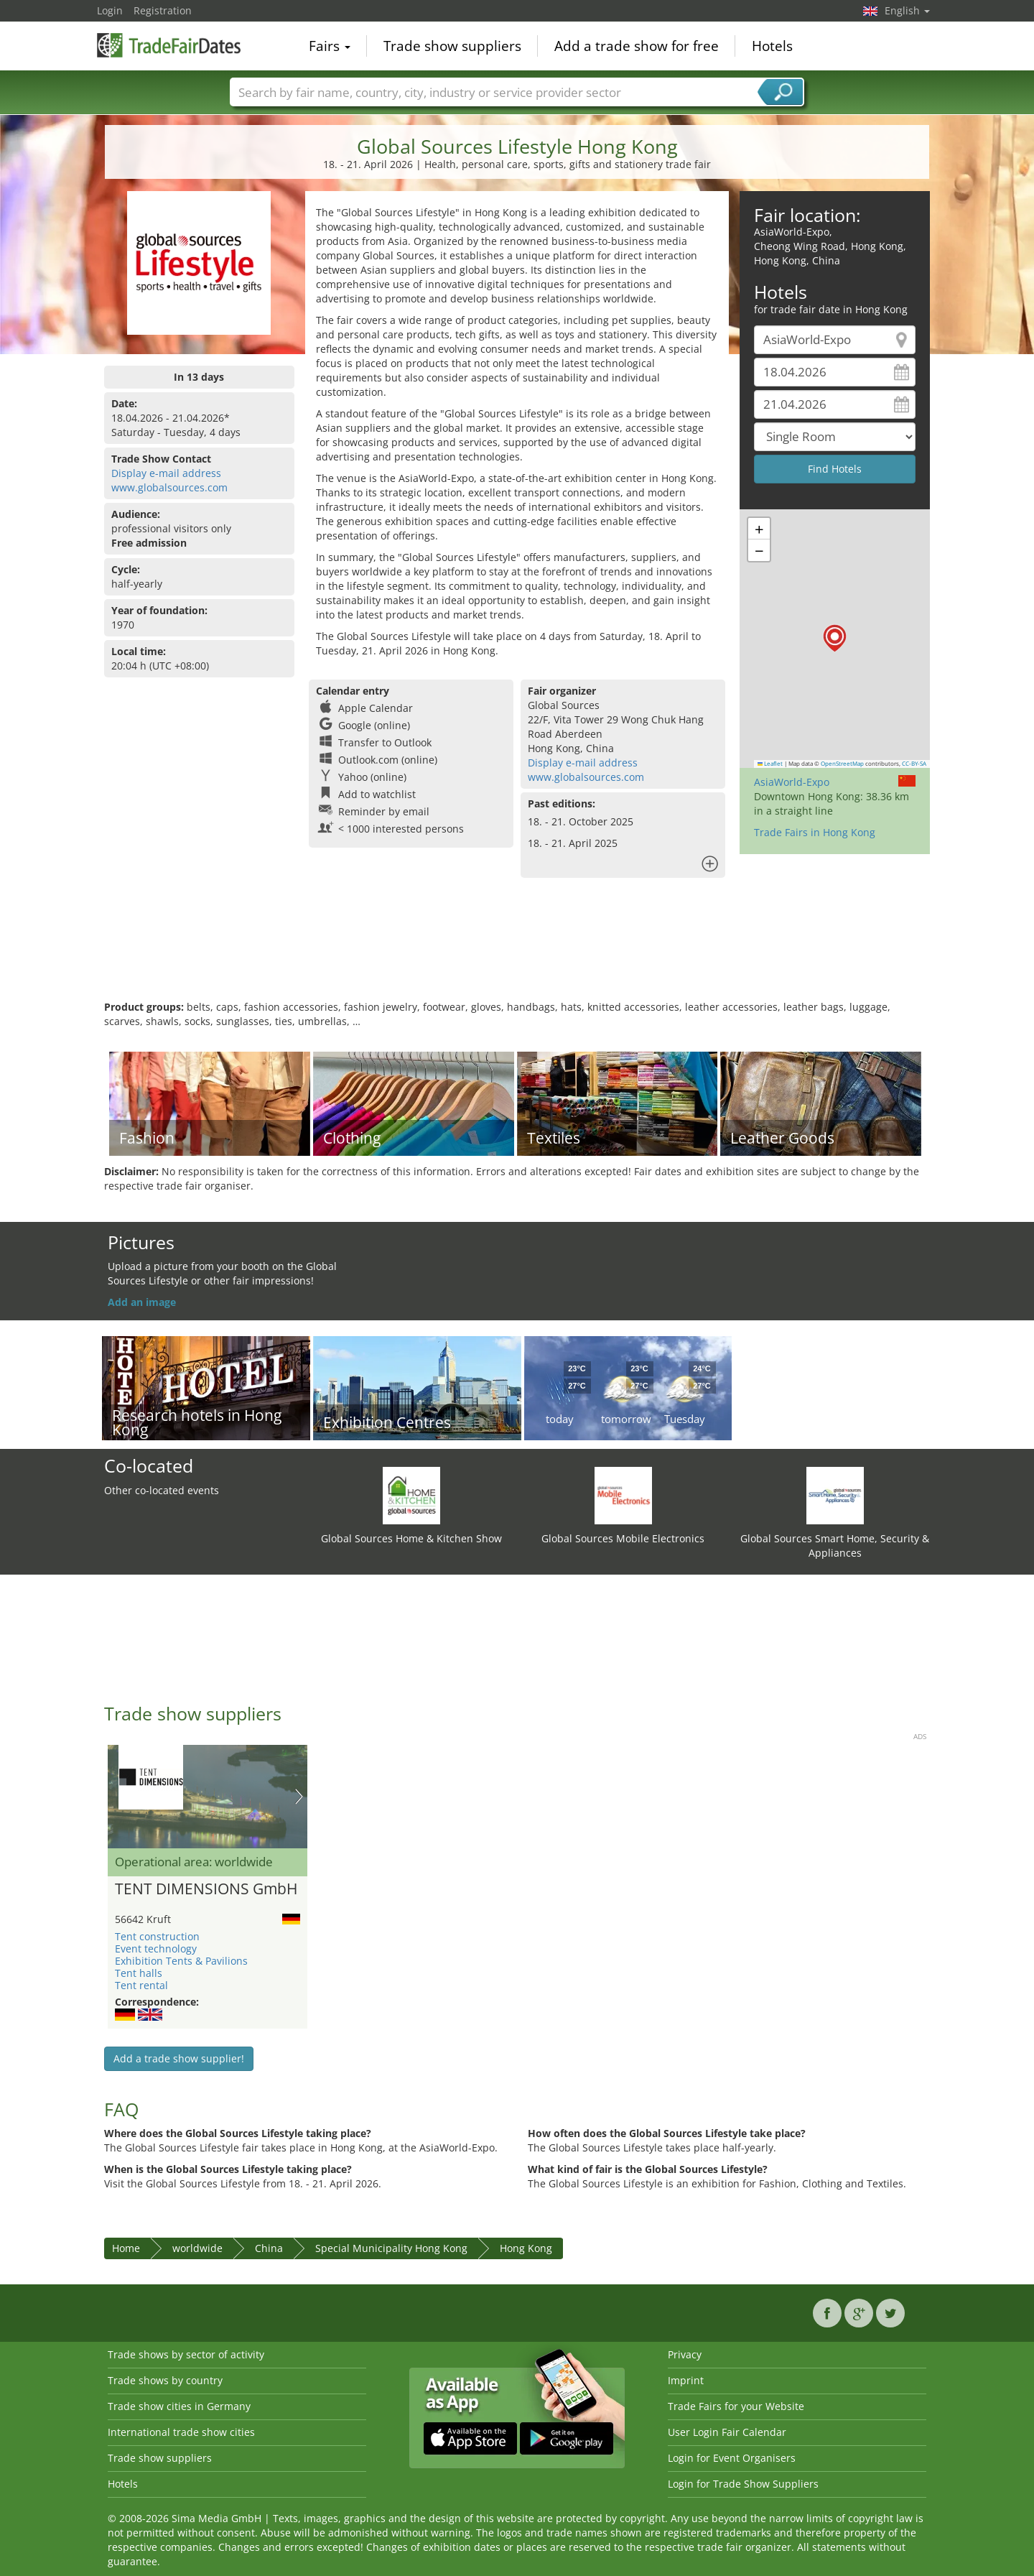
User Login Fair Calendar (727, 2432)
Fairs (329, 46)
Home (126, 2248)
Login (110, 10)
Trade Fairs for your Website (736, 2406)
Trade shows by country (165, 2380)
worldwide (197, 2248)
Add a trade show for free (636, 46)
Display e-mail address (166, 473)
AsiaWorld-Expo (791, 782)
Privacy (685, 2354)
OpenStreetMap (842, 763)
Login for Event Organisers (732, 2458)
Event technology (156, 1948)
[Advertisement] (517, 953)
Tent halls (138, 1973)
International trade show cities (181, 2432)
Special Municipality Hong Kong (391, 2248)
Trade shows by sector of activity (186, 2354)
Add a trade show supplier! (178, 2058)
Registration (163, 10)
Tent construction (157, 1936)
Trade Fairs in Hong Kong (814, 832)
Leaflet (770, 763)
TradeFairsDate (169, 44)
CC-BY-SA (914, 763)
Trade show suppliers (452, 46)
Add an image (142, 1302)
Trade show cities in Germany (179, 2406)
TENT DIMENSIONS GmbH (206, 1889)
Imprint (686, 2380)
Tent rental (141, 1985)
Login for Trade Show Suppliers (743, 2484)
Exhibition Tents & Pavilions (181, 1961)
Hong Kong (526, 2248)
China (269, 2248)
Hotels (772, 46)
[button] (834, 638)
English (907, 10)
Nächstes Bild (299, 1796)
